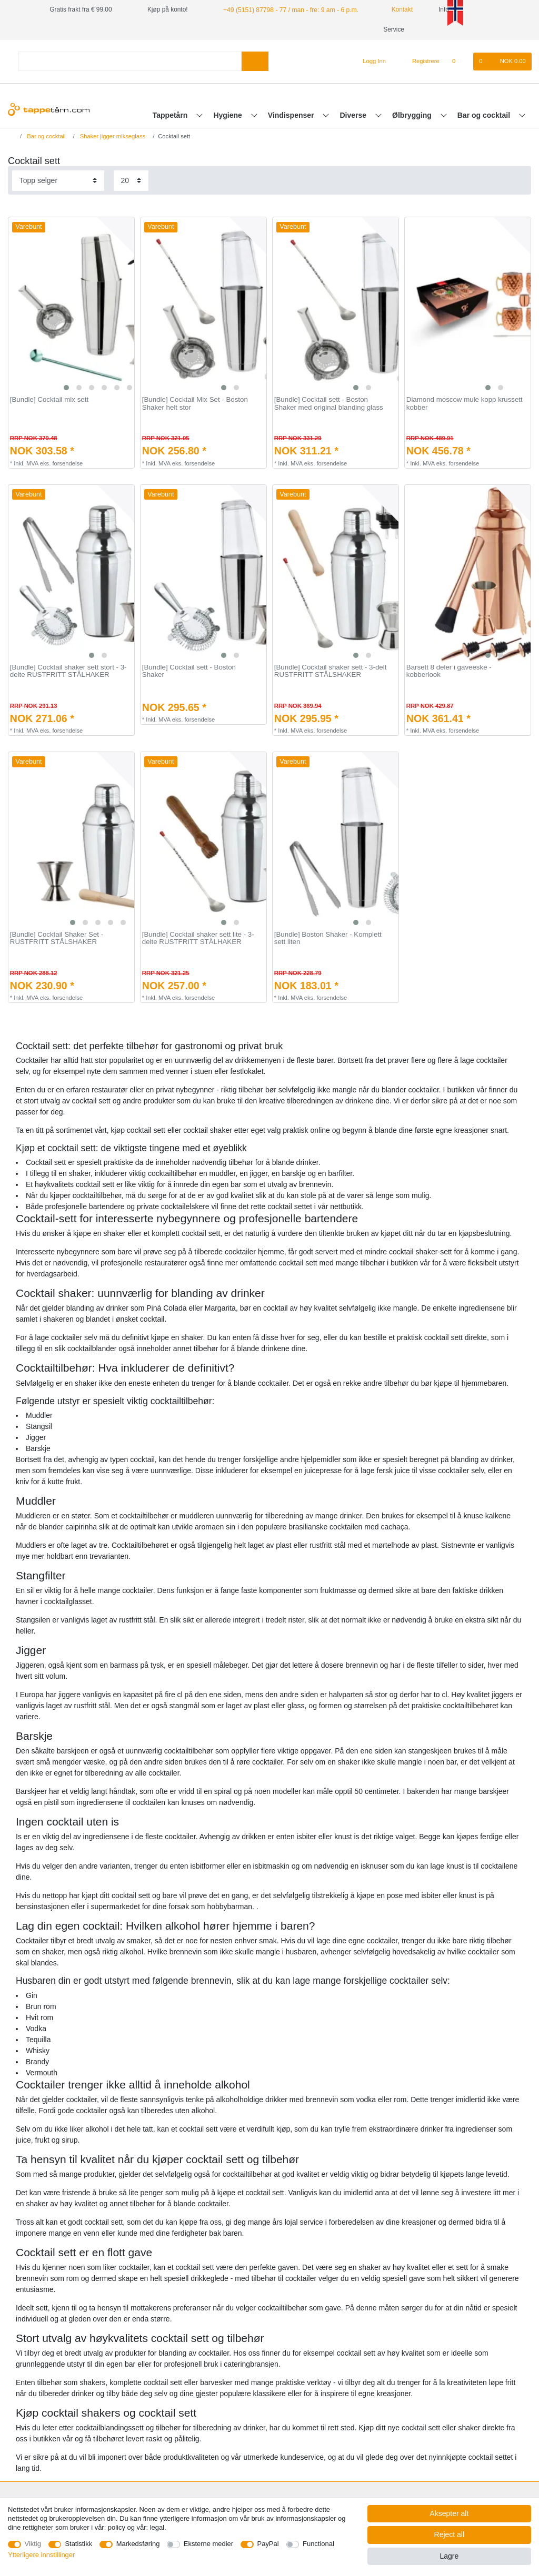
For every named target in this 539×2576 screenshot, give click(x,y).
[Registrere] (419, 61)
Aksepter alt (449, 2513)
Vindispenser (292, 115)
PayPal (268, 2544)
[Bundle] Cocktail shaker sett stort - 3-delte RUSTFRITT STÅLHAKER (68, 671)
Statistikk (78, 2544)
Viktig (33, 2544)
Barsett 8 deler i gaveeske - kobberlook (449, 671)
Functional (318, 2544)
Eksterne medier (208, 2544)
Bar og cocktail (484, 115)
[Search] (255, 61)
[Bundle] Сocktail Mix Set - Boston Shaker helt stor (195, 403)
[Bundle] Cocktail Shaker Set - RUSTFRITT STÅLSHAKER (56, 938)
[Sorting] (58, 180)
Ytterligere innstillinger (41, 2555)
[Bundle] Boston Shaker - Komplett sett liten (328, 938)
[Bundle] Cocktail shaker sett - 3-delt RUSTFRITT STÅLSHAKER (330, 671)
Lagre (449, 2556)
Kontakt (396, 9)
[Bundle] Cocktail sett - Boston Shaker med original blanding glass (328, 403)
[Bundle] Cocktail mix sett (49, 399)
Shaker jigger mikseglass (111, 136)
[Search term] (130, 61)
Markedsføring (138, 2544)
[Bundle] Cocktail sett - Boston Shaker (189, 671)
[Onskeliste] (459, 61)
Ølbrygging (413, 115)
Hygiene (228, 115)
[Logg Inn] (370, 61)
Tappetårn (171, 115)
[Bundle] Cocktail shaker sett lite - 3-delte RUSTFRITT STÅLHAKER (198, 938)
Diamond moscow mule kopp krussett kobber (464, 403)
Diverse (354, 115)
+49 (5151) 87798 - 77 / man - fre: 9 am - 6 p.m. (289, 9)
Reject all (449, 2534)
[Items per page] (131, 180)
